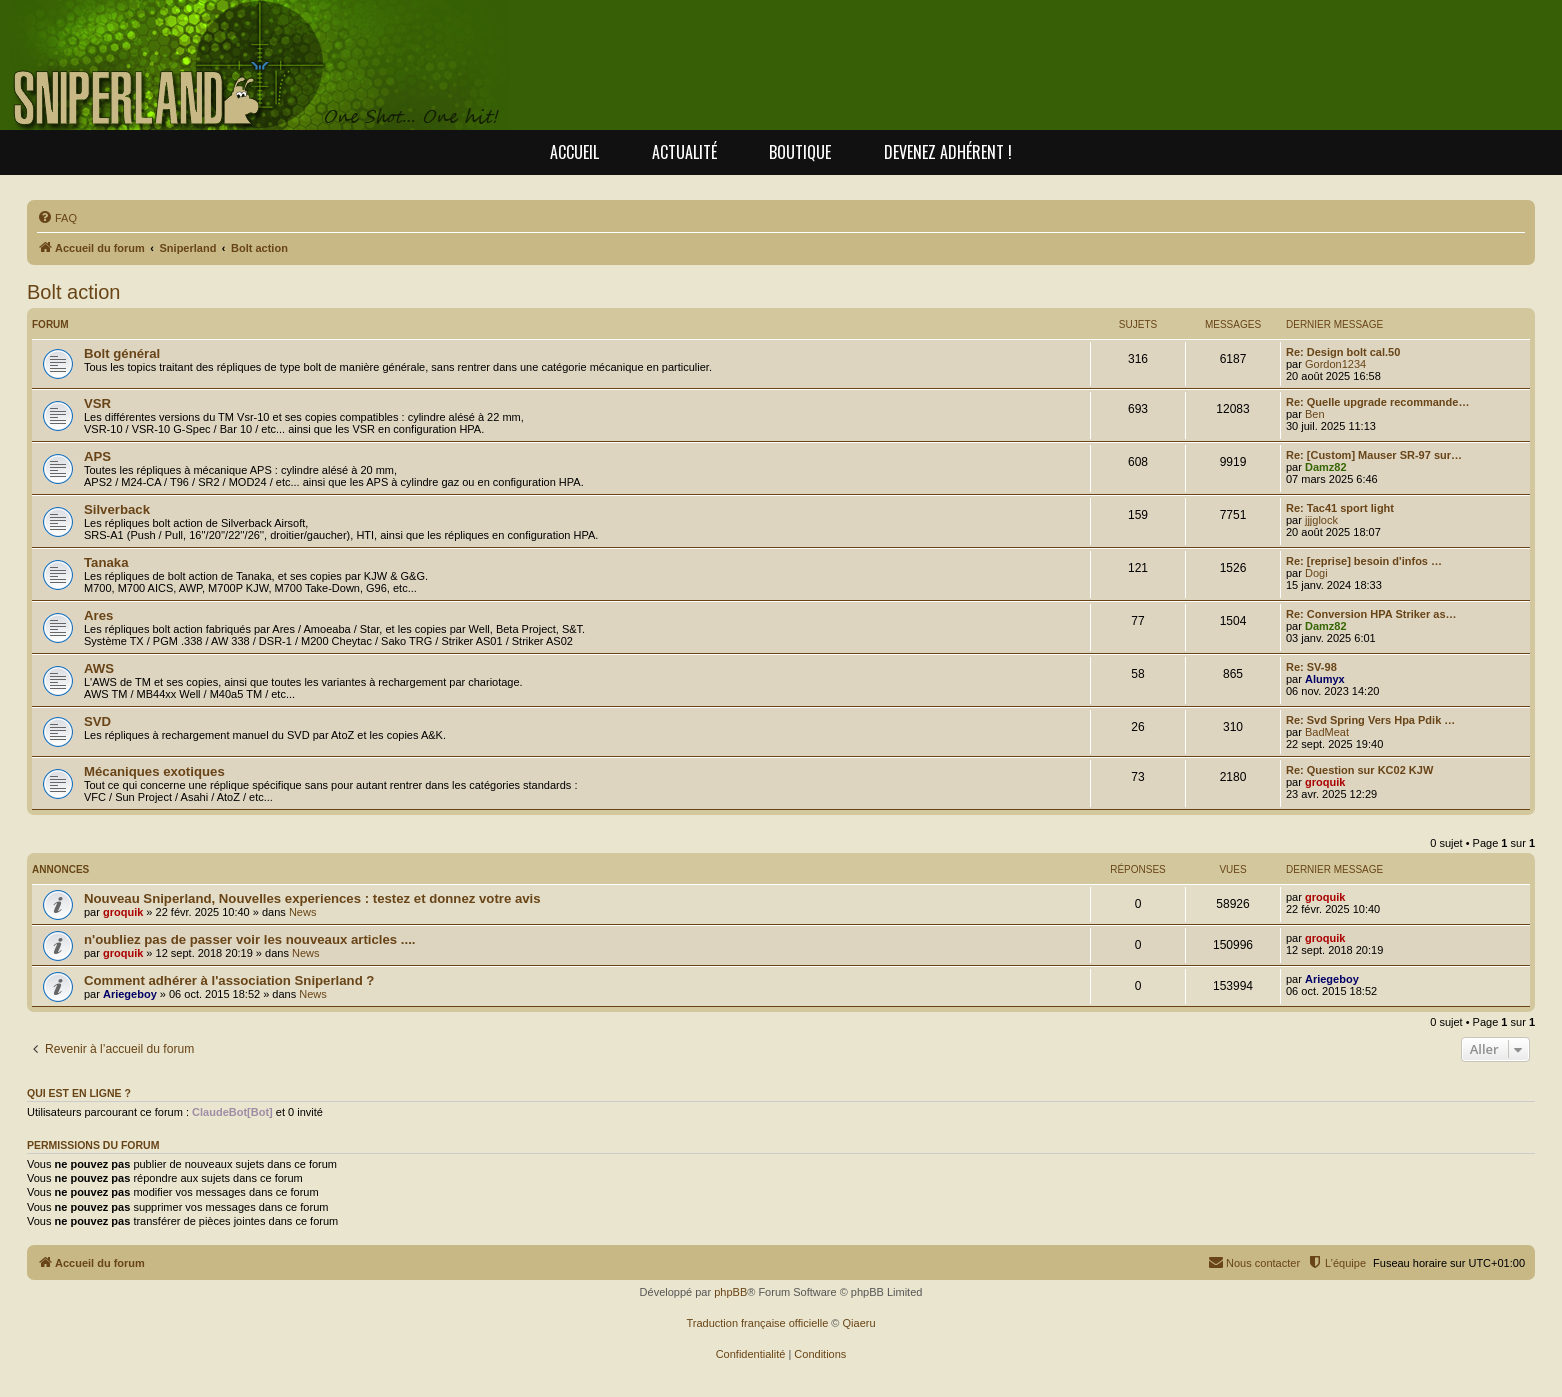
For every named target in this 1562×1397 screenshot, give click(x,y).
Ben (1315, 414)
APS (97, 456)
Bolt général (122, 353)
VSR (97, 403)
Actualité (684, 152)
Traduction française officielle (757, 1323)
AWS (99, 668)
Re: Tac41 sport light (1340, 508)
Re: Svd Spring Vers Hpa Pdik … (1370, 720)
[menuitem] (57, 218)
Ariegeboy (130, 994)
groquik (1325, 782)
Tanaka (106, 562)
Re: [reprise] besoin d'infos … (1364, 561)
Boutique (800, 152)
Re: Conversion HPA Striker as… (1371, 614)
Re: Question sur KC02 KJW (1359, 770)
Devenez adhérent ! (948, 152)
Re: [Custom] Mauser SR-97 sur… (1374, 455)
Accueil (574, 152)
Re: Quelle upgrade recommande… (1377, 402)
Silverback (117, 509)
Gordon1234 (1335, 364)
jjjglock (1321, 520)
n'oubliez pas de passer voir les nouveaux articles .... (249, 939)
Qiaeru (859, 1323)
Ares (98, 615)
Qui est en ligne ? (79, 1093)
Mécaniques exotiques (154, 771)
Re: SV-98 (1311, 667)
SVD (97, 721)
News (303, 912)
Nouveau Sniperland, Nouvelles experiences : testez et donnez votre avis (312, 898)
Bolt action (73, 292)
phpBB (730, 1292)
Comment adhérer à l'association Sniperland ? (229, 980)
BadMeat (1327, 732)
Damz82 (1326, 467)
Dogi (1316, 573)
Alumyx (1325, 679)
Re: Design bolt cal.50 (1343, 352)
